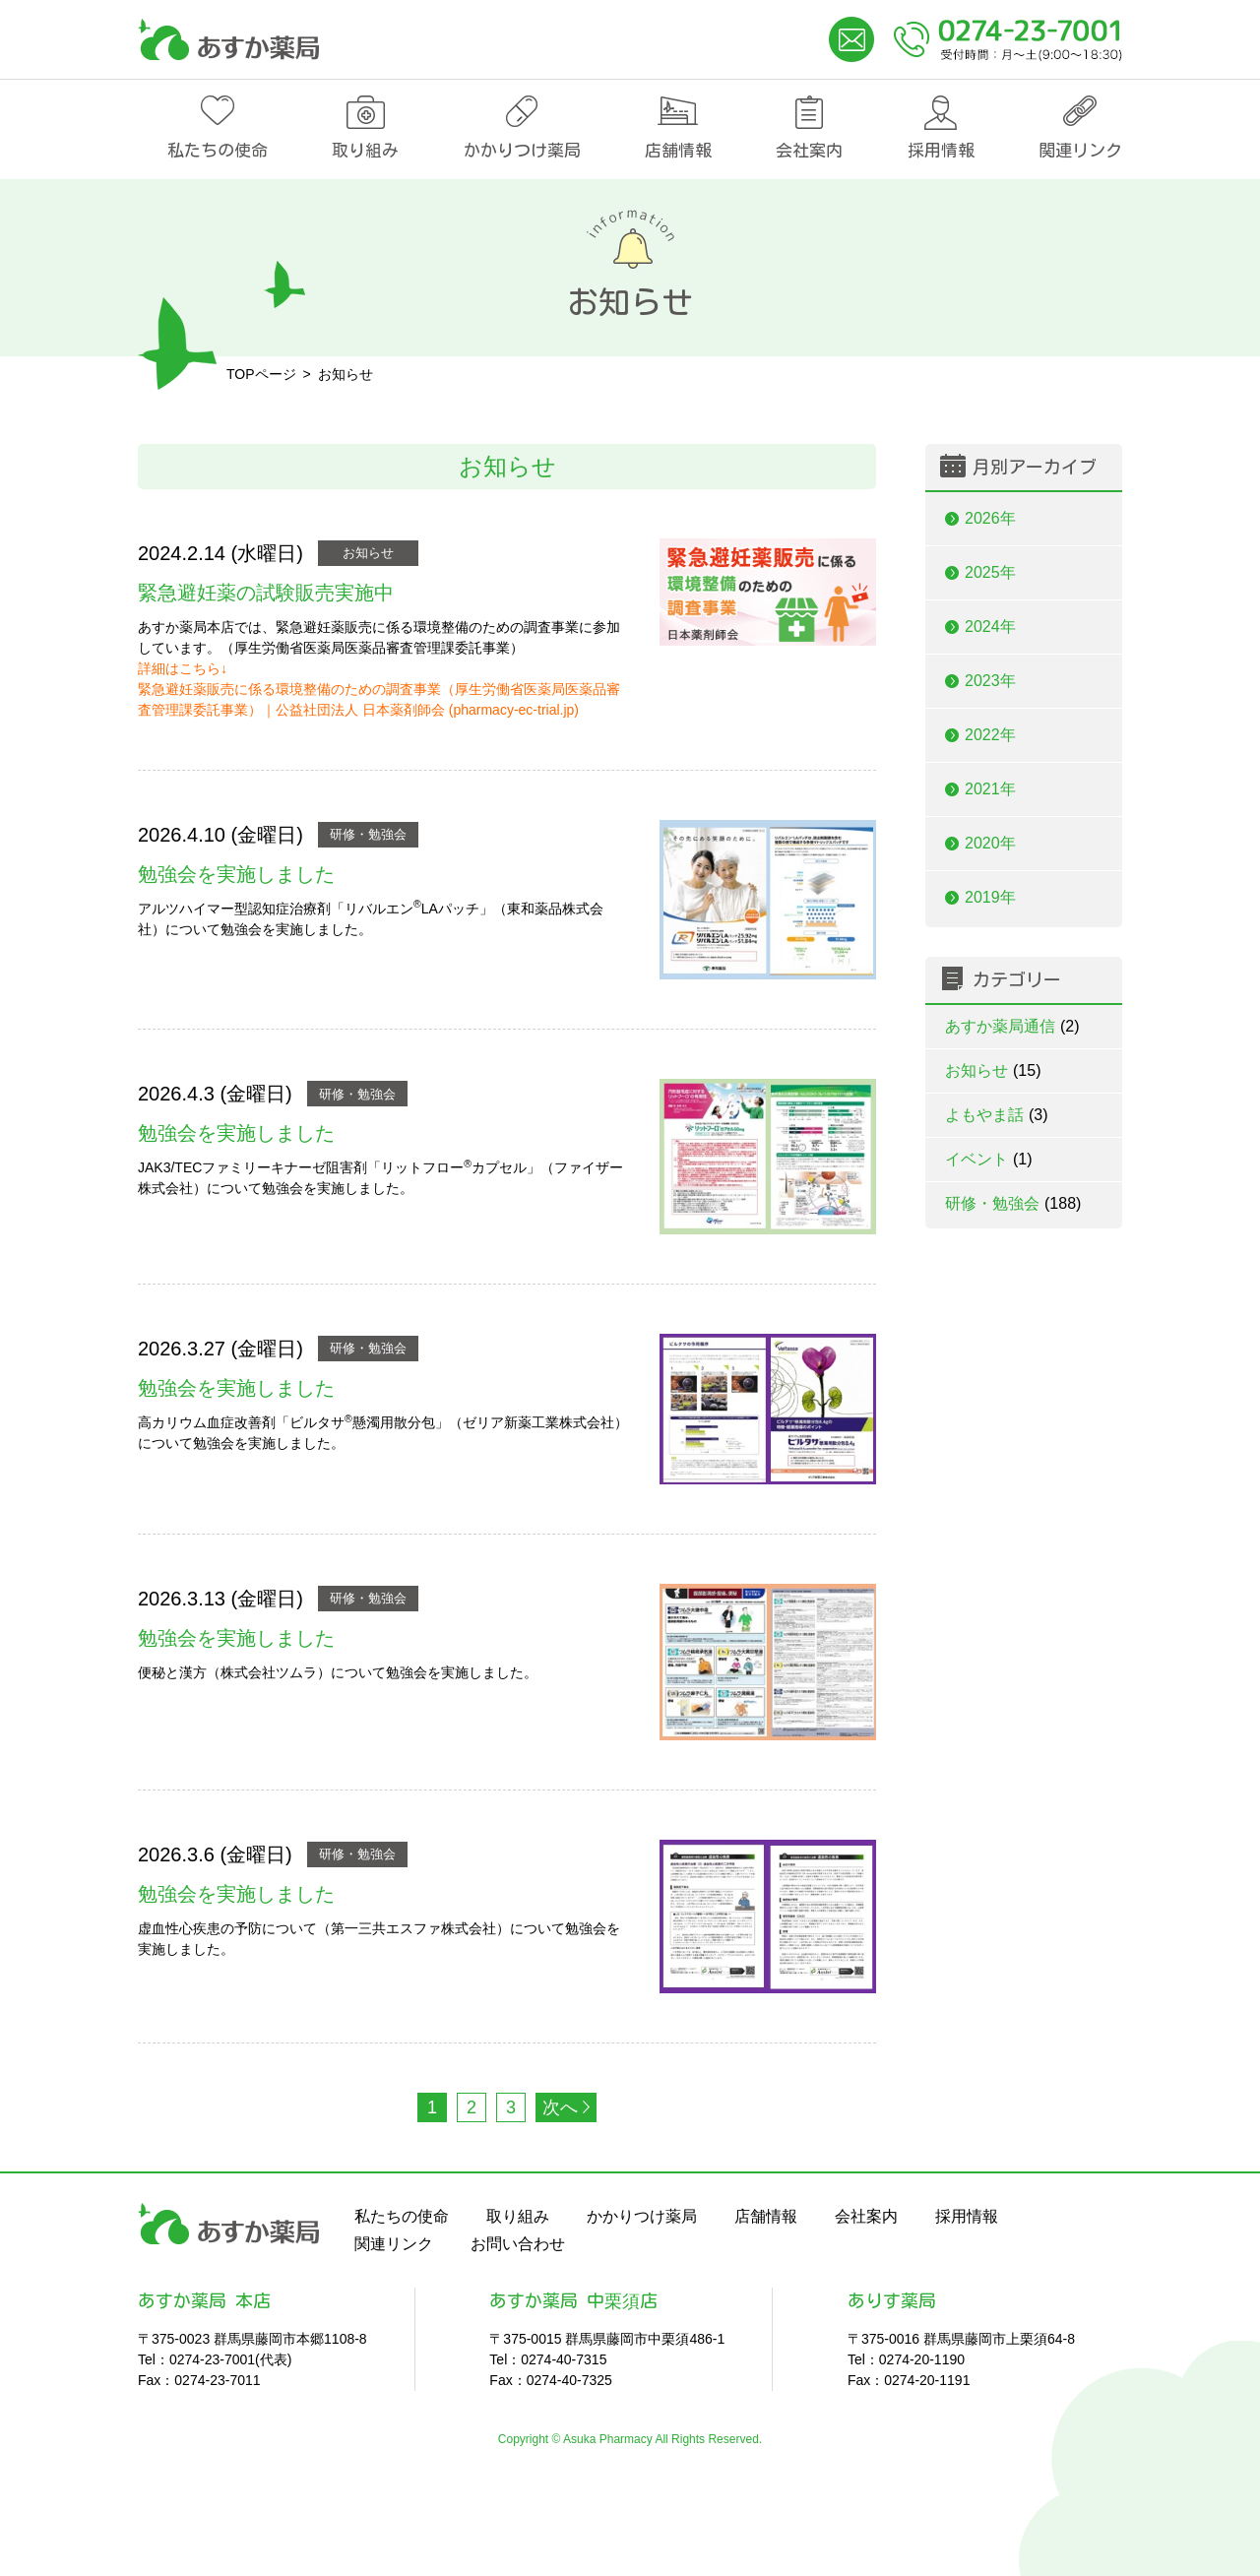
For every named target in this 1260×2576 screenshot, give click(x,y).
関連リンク (1080, 150)
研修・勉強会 (368, 834)
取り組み (365, 150)
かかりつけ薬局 (522, 150)
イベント (989, 1159)
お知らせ (368, 552)
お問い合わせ (518, 2243)
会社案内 (809, 150)
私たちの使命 (217, 150)
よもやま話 (996, 1114)
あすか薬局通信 (1012, 1026)
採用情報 (941, 150)
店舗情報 (678, 150)
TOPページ (261, 374)
